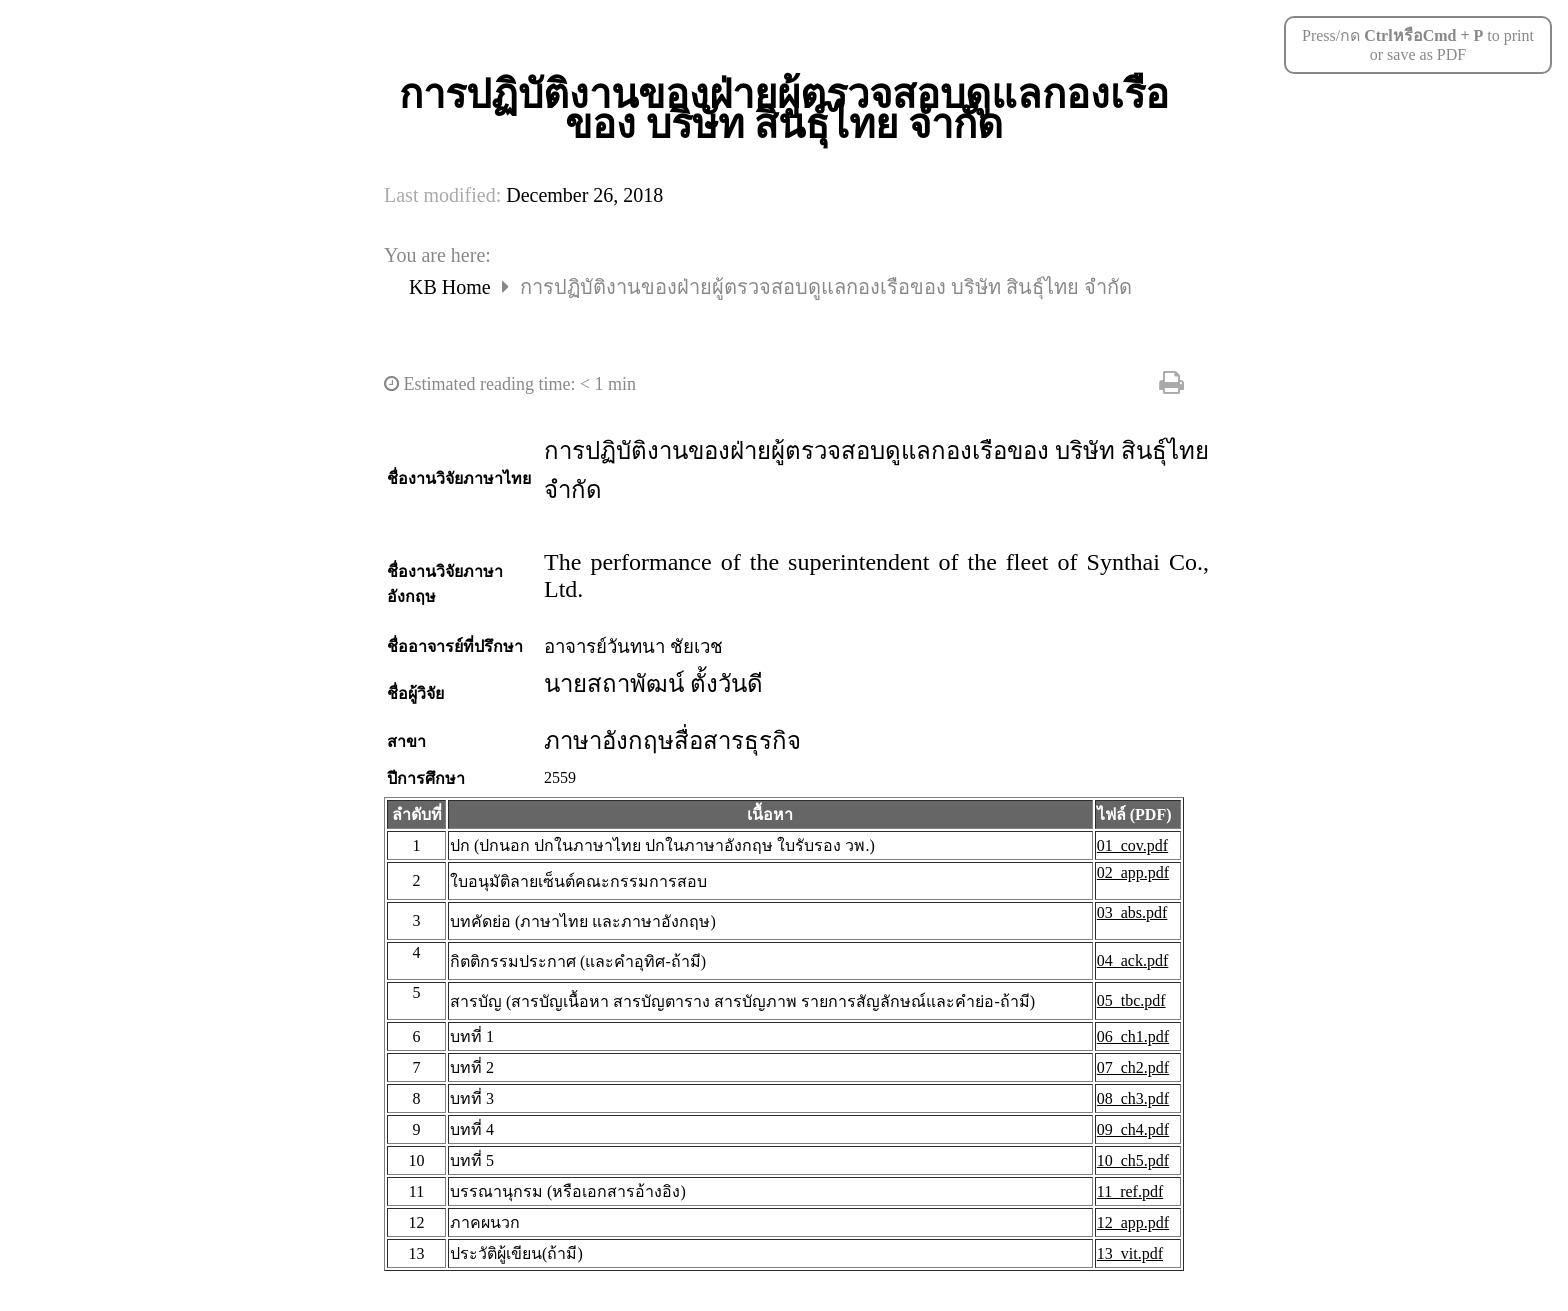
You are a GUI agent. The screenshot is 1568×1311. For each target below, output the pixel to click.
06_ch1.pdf (1133, 1036)
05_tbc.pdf (1131, 1000)
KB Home (452, 287)
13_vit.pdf (1130, 1253)
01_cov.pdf (1132, 845)
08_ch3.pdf (1133, 1098)
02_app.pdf (1133, 872)
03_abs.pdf (1132, 912)
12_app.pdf (1133, 1222)
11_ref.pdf (1130, 1191)
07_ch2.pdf (1133, 1067)
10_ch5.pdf (1133, 1160)
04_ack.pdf (1133, 960)
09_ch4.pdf (1133, 1129)
